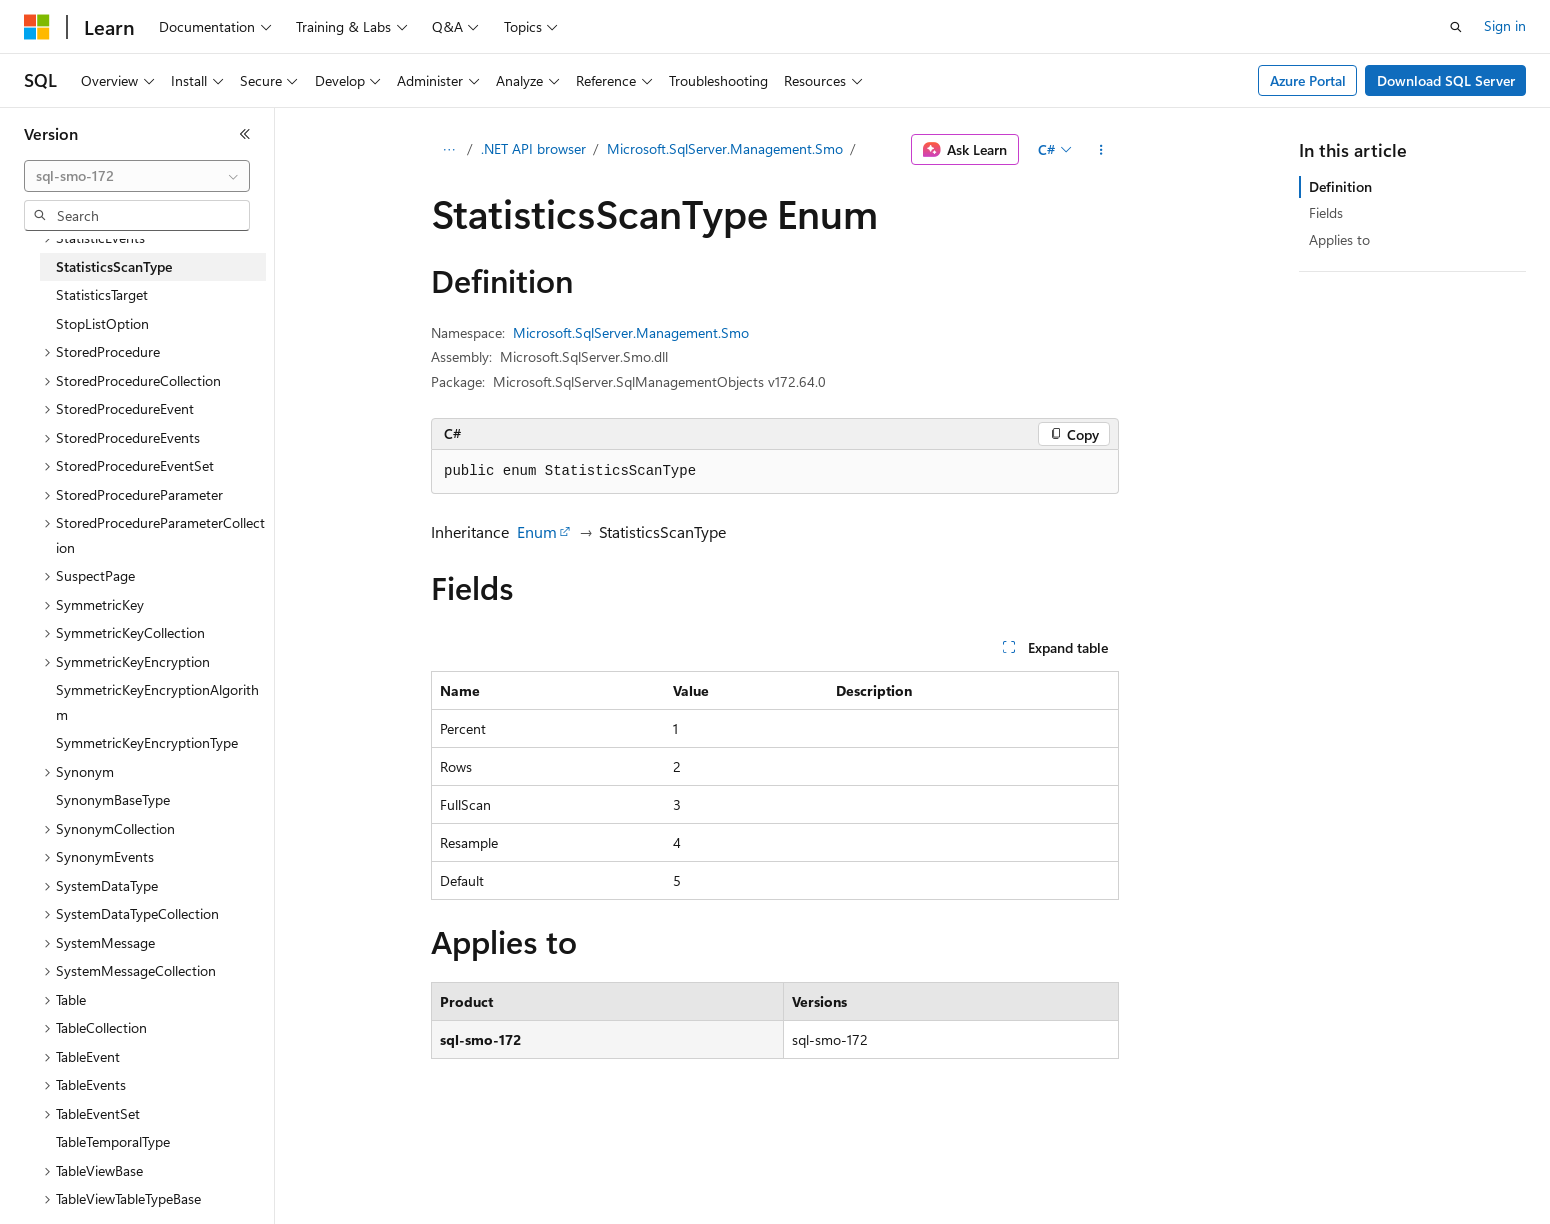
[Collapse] (245, 134)
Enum (537, 531)
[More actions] (1101, 150)
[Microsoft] (37, 27)
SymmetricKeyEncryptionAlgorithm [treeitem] (157, 702)
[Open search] (1456, 27)
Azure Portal (1308, 80)
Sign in (1505, 25)
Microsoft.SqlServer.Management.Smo (725, 148)
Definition (1340, 186)
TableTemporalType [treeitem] (113, 1141)
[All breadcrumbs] (448, 150)
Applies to (1339, 239)
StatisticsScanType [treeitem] (114, 266)
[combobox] (137, 176)
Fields (1326, 212)
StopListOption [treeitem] (102, 323)
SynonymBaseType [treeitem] (113, 799)
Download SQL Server (1446, 80)
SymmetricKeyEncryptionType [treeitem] (147, 742)
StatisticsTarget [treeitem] (102, 294)
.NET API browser (533, 148)
